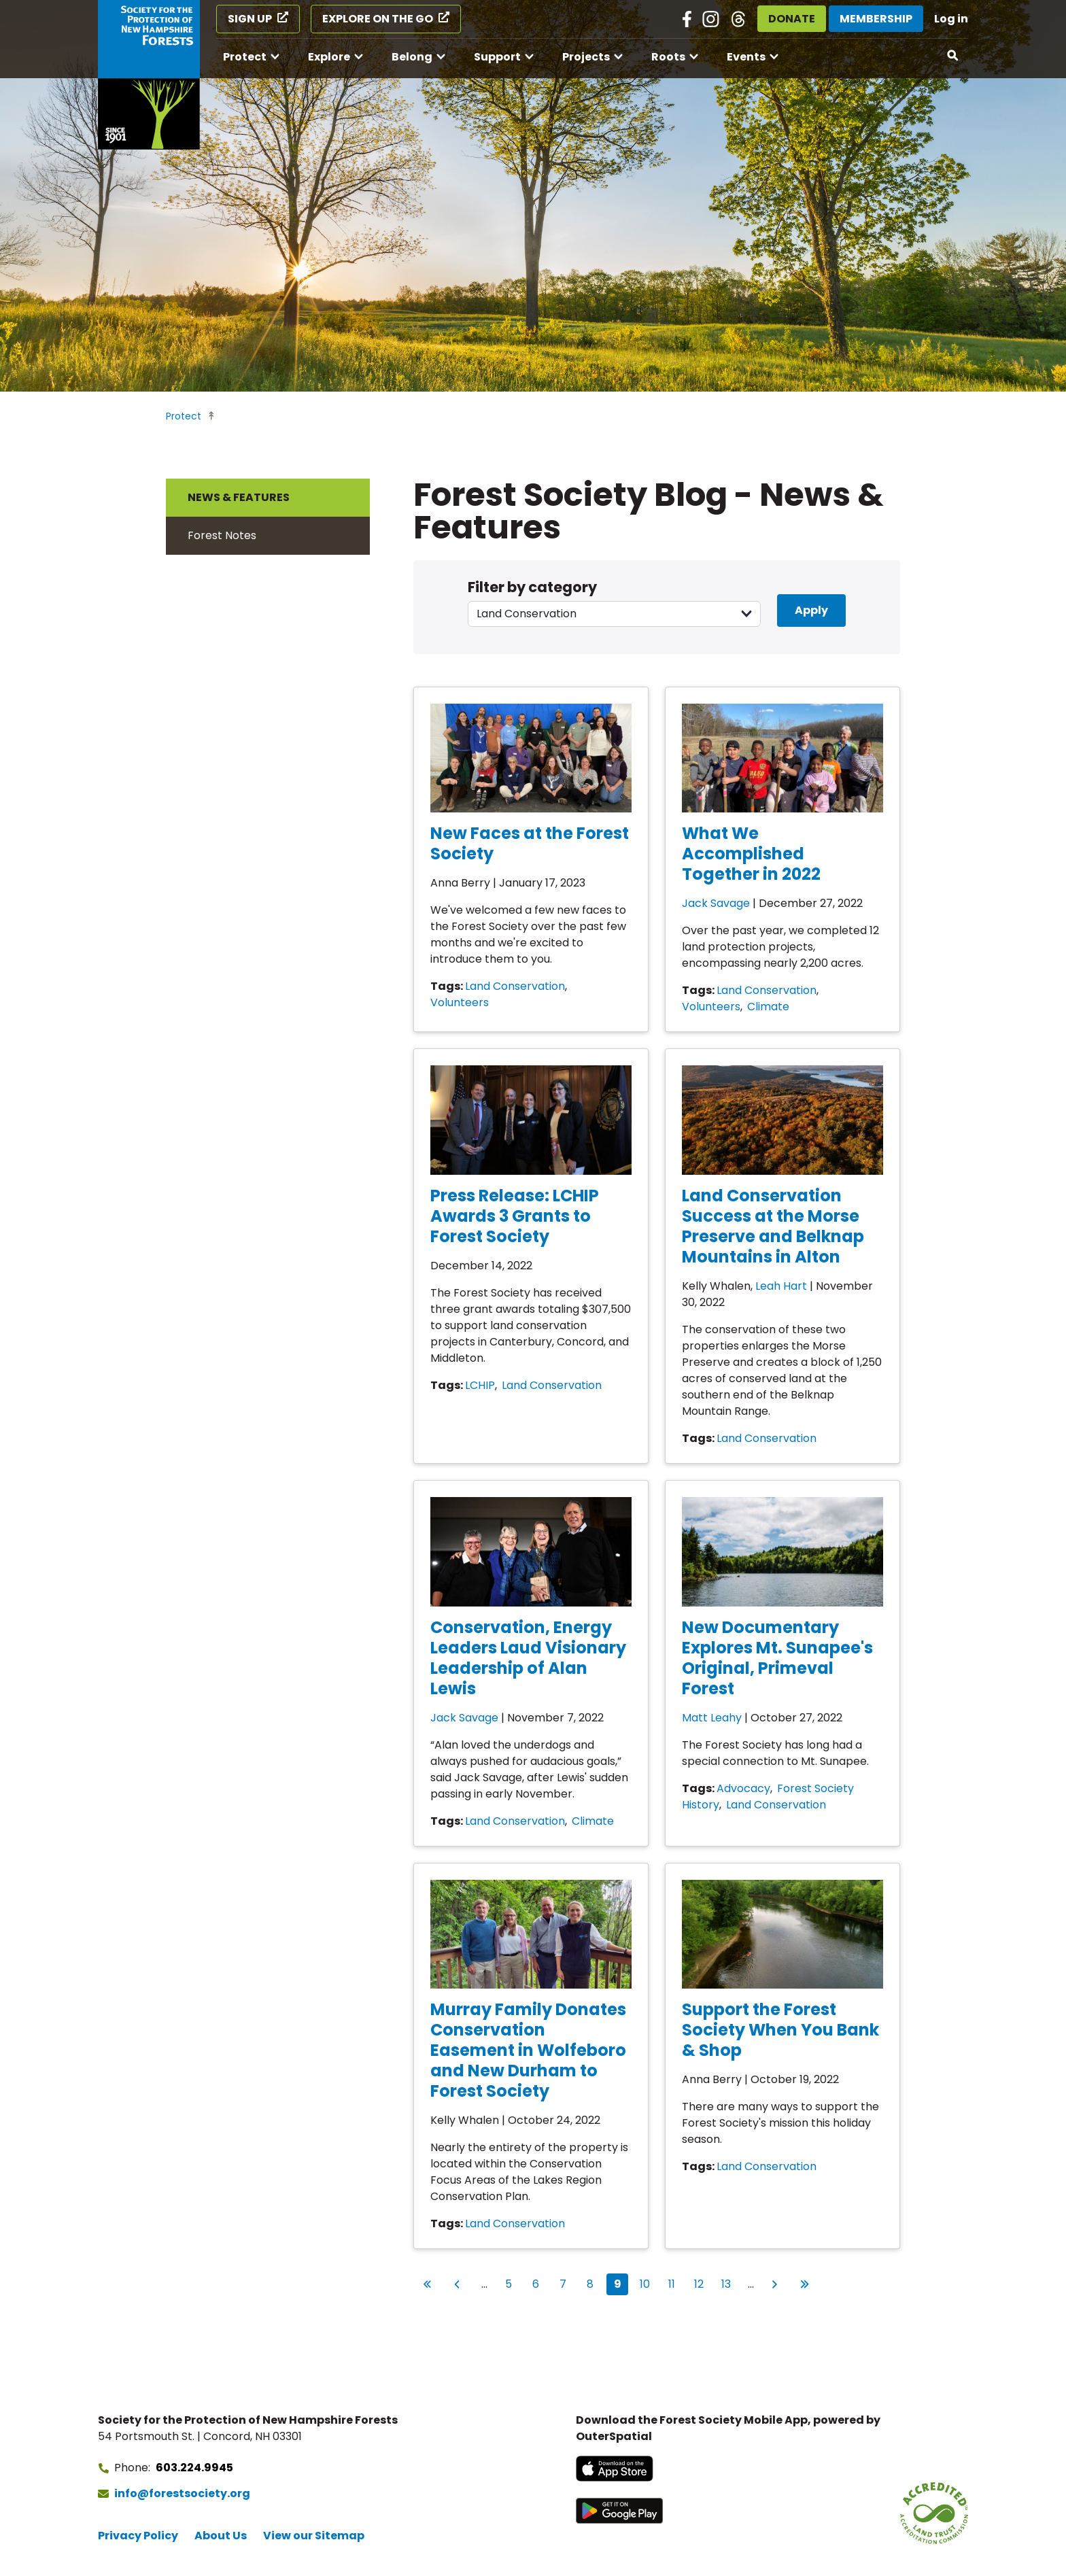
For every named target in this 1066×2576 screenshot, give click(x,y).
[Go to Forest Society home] (149, 75)
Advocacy (743, 1788)
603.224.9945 (194, 2467)
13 (729, 2282)
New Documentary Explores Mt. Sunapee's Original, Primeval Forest (777, 1658)
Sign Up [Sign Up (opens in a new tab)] (250, 19)
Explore (329, 57)
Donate (791, 19)
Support (497, 57)
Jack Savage (716, 903)
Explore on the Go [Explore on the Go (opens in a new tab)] (377, 19)
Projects (586, 57)
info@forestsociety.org (182, 2493)
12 (701, 2282)
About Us (220, 2535)
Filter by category (532, 587)
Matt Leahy (712, 1717)
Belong (412, 57)
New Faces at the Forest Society (529, 843)
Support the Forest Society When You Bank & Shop (780, 2029)
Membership (876, 19)
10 (647, 2282)
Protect (244, 57)
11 (675, 2282)
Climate (768, 1006)
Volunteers (459, 1002)
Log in (951, 19)
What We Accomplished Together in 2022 (751, 853)
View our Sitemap (313, 2535)
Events (746, 57)
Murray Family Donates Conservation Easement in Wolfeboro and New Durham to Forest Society (528, 2050)
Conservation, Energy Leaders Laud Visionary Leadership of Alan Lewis (528, 1658)
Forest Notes (222, 535)
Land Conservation (515, 986)
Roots (668, 57)
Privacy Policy (138, 2535)
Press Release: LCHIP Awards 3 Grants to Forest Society (514, 1216)
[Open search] (953, 56)
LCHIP (480, 1385)
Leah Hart (781, 1286)
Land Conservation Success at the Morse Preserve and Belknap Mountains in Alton (773, 1226)
